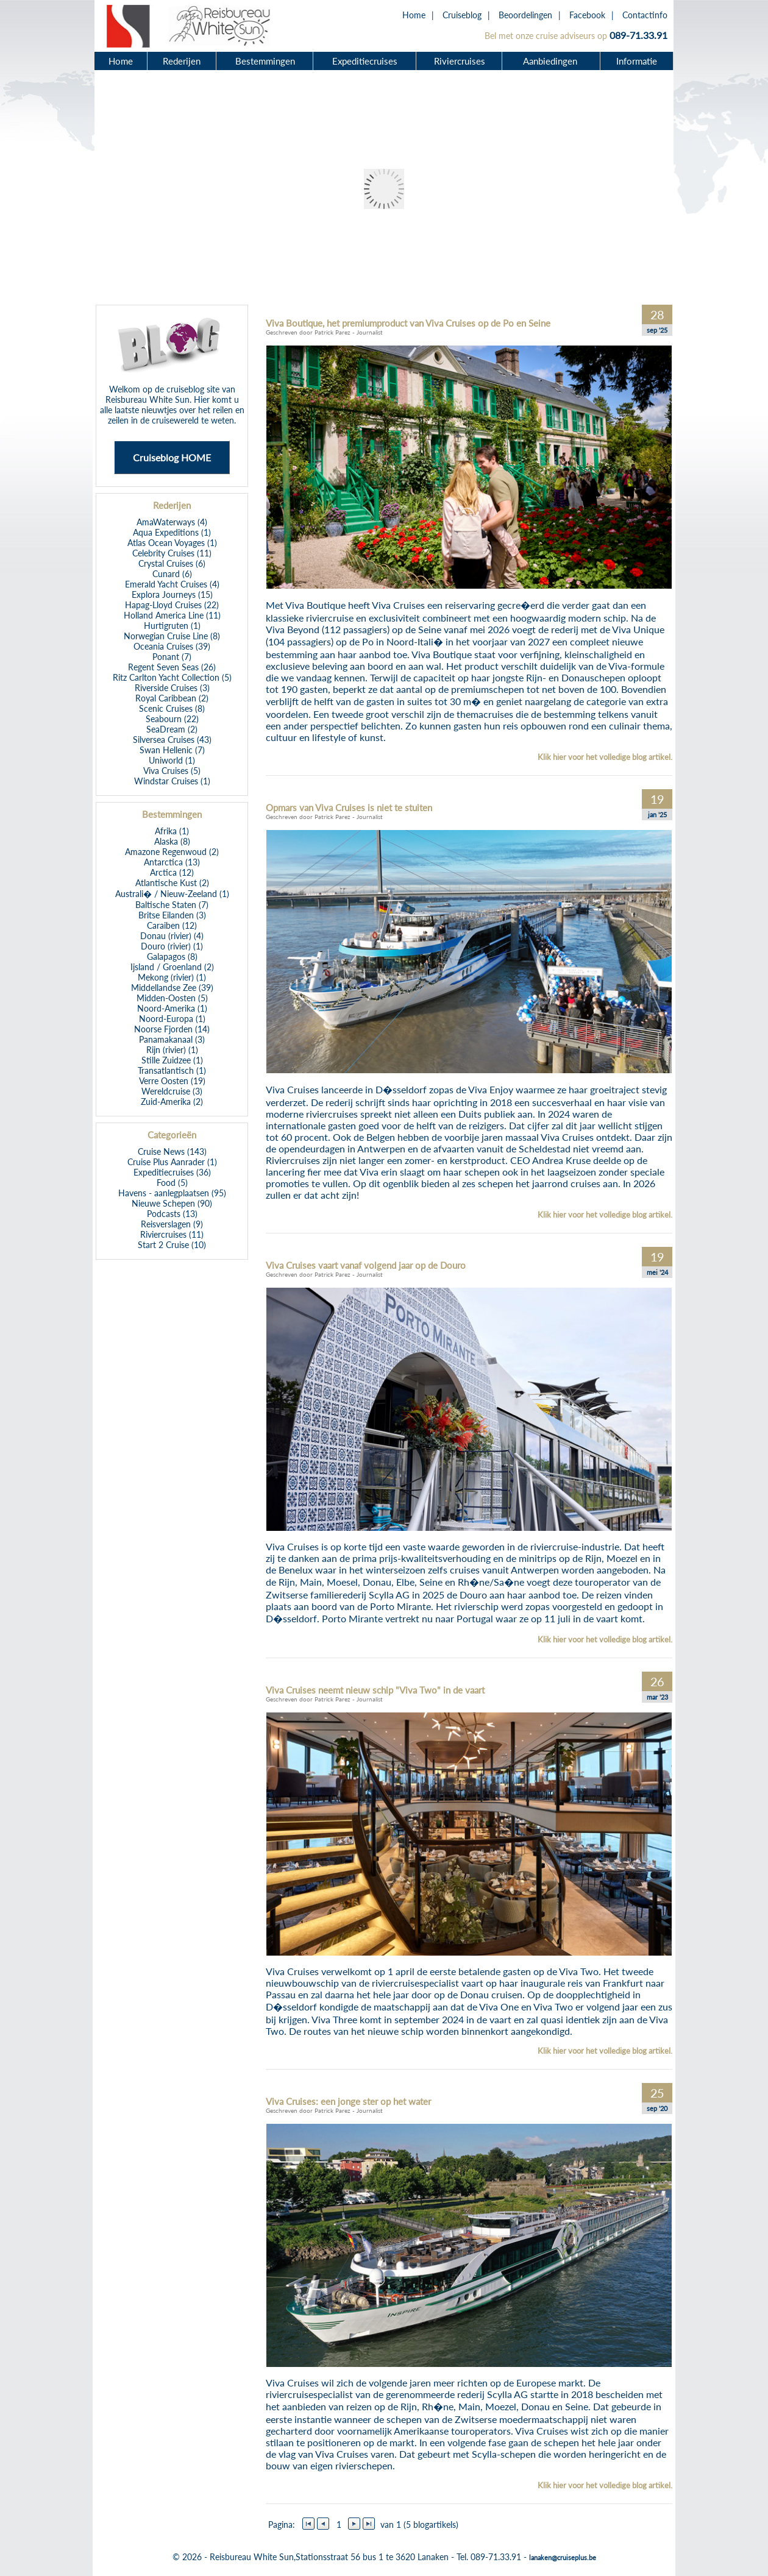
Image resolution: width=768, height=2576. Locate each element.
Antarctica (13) (172, 862)
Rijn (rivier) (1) (172, 1050)
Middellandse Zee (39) (172, 987)
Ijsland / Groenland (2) (172, 967)
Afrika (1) (172, 831)
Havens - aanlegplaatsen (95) (172, 1193)
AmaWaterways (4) (172, 522)
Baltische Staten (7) (171, 904)
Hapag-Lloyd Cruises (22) (172, 605)
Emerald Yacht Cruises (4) (172, 584)
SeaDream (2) (171, 729)
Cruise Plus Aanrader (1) (172, 1162)
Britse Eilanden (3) (172, 915)
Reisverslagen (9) (172, 1224)
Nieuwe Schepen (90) (172, 1203)
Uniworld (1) (172, 760)
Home (413, 15)
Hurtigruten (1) (172, 625)
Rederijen (182, 60)
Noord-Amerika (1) (172, 1008)
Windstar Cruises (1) (172, 781)
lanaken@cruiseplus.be (562, 2557)
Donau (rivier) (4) (172, 936)
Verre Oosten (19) (172, 1081)
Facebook (587, 15)
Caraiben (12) (172, 925)
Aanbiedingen (551, 60)
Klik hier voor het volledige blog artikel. (605, 757)
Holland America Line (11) (172, 615)
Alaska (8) (172, 841)
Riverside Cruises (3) (172, 688)
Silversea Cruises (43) (172, 739)
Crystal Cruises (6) (171, 563)
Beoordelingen (525, 15)
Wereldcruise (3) (171, 1091)
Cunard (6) (172, 574)
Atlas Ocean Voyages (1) (172, 543)
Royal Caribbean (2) (171, 698)
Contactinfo (644, 15)
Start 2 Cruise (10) (172, 1245)
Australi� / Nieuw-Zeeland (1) (172, 894)
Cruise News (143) (172, 1151)
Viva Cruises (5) (172, 770)
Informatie (636, 60)
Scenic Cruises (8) (172, 708)
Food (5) (172, 1182)
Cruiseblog (462, 15)
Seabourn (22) (172, 719)
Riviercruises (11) (172, 1234)
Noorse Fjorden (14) (172, 1029)
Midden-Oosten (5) (172, 998)
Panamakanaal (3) (172, 1039)
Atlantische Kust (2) (172, 883)
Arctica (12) (172, 872)
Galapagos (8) (172, 956)
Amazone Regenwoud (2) (172, 851)
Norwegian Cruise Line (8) (172, 636)
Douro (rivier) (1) (172, 946)
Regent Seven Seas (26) (172, 667)
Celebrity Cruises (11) (172, 553)
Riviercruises (459, 60)
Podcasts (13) (172, 1213)
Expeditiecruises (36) (172, 1172)
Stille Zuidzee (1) (172, 1060)
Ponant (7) (171, 656)
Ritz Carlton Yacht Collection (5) (172, 677)
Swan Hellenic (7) (172, 750)
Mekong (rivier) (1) (172, 977)
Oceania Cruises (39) (171, 646)
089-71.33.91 (638, 35)
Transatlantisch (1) (172, 1070)
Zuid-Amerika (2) (172, 1101)
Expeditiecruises (364, 60)
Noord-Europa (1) (172, 1018)
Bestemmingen (265, 60)
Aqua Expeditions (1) (172, 532)
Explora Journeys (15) (172, 594)
